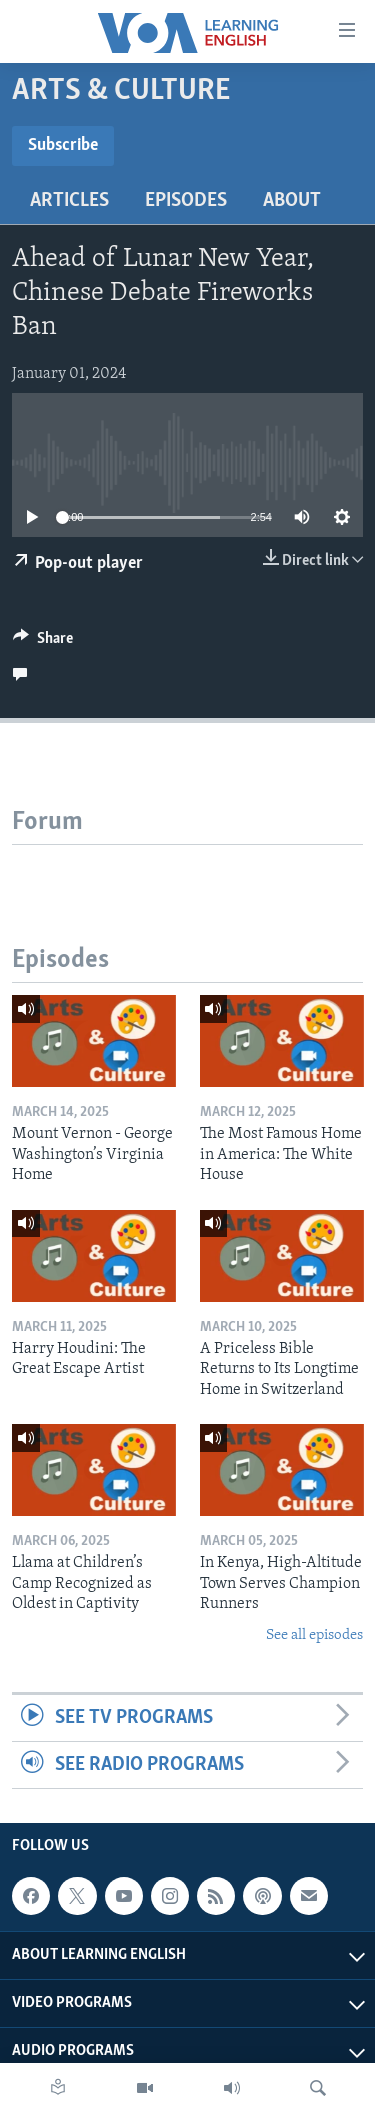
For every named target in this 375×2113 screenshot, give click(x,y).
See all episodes (314, 1635)
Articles (69, 201)
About (292, 201)
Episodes (186, 201)
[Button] (43, 643)
